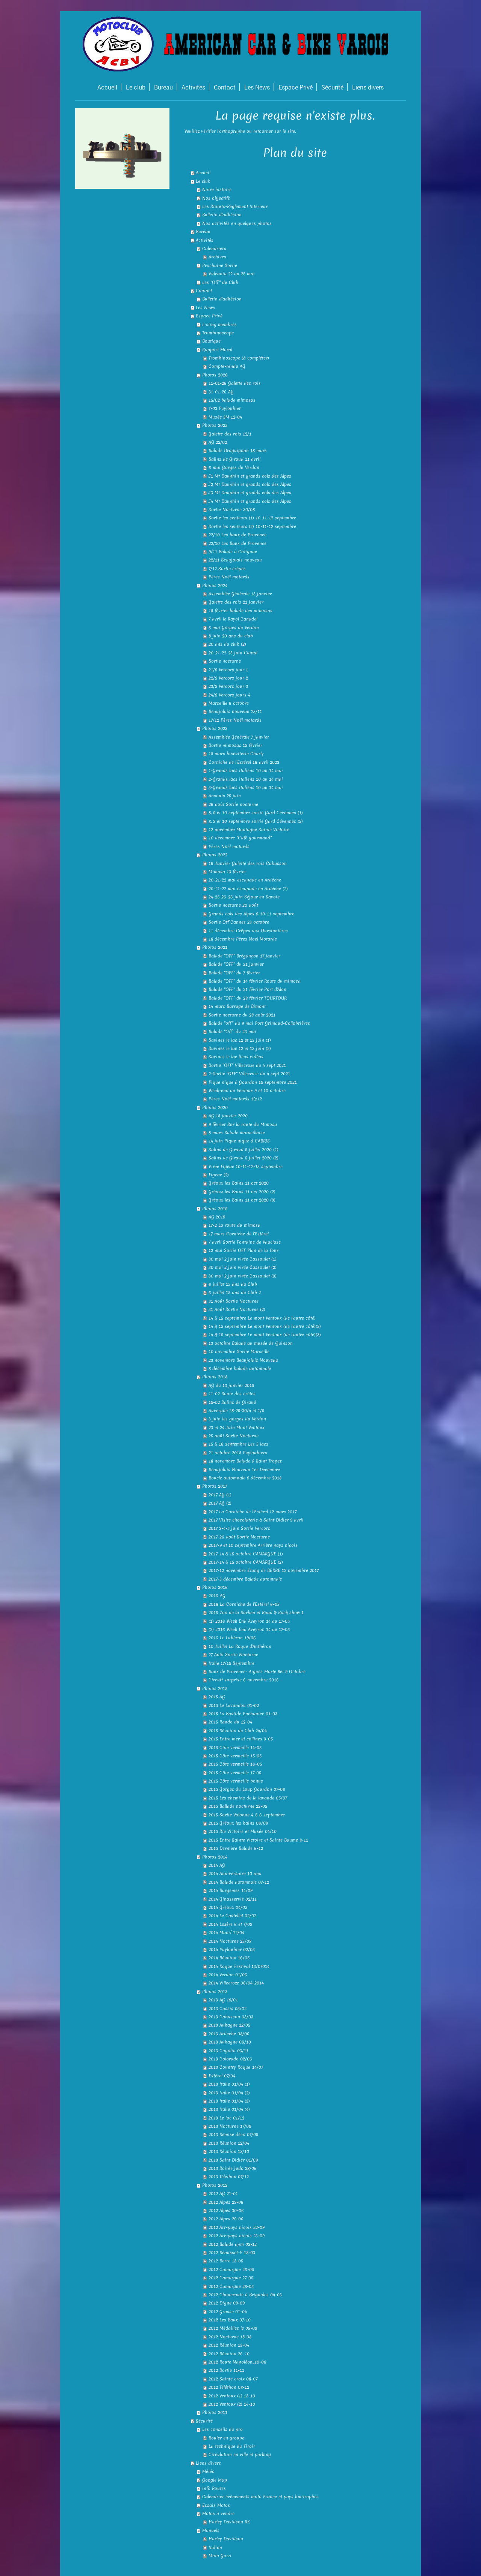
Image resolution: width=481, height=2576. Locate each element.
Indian (215, 2547)
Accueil (203, 173)
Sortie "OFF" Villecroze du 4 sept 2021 (247, 1065)
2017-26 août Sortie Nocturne (239, 1537)
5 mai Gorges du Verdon (234, 628)
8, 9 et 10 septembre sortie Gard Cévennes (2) (256, 821)
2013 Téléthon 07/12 (229, 2177)
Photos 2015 (214, 1688)
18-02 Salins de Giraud (232, 1402)
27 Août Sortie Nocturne (233, 1655)
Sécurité (204, 2421)
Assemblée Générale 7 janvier (239, 737)
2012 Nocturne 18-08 (230, 2337)
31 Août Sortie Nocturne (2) (237, 1309)
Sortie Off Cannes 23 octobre (239, 922)
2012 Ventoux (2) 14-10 (232, 2404)
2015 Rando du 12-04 (230, 1722)
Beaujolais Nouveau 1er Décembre (244, 1470)
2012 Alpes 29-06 (226, 2202)
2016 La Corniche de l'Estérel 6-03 (244, 1604)
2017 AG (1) (220, 1495)
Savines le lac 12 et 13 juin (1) (240, 1040)
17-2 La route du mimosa (234, 1225)
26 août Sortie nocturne (233, 804)
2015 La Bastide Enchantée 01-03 (243, 1714)
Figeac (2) (219, 1175)
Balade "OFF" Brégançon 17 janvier (244, 956)
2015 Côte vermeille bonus (236, 1781)
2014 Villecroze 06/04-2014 (236, 1983)
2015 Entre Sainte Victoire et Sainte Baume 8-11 (258, 1840)
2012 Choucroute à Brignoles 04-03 (245, 2295)
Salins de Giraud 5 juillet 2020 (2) (243, 1158)
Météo (208, 2471)
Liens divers (208, 2463)
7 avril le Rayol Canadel (233, 619)
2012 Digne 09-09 (227, 2303)
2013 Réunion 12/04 (229, 2143)
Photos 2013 (214, 1992)
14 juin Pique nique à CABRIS (239, 1141)
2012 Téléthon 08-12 (229, 2387)
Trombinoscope (218, 333)
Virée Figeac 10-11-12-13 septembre (246, 1167)
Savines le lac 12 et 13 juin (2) (240, 1048)
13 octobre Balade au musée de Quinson (251, 1343)
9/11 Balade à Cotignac (233, 552)
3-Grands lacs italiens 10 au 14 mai (246, 787)
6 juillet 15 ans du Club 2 (235, 1293)
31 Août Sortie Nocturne (234, 1301)
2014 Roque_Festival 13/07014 (239, 1966)
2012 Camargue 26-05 (231, 2270)
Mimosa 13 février (227, 872)
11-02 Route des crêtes (232, 1394)
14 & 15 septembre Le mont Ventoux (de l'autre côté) (262, 1318)
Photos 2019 (214, 1209)
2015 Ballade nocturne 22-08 (238, 1806)
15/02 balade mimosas (232, 400)
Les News (205, 308)
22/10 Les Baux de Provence (237, 543)
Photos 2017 (214, 1486)
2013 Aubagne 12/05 (229, 2025)
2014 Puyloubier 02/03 (232, 1949)
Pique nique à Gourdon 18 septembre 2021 (253, 1082)
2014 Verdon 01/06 (228, 1975)
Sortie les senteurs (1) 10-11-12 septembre (252, 518)
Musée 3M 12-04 (225, 417)
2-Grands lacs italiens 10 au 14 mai (246, 779)
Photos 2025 (214, 425)
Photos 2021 (214, 947)
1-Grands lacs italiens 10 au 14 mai (246, 771)
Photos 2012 (214, 2185)
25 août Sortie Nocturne (234, 1436)
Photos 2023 (214, 728)
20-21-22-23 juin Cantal (233, 653)
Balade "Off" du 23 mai (232, 1032)
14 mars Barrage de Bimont (237, 1006)
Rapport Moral (217, 350)
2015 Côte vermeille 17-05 (235, 1773)
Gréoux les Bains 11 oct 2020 (239, 1183)
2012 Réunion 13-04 (229, 2345)
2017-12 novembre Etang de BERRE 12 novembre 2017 (264, 1570)
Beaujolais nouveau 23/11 (235, 711)
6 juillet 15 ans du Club (233, 1284)
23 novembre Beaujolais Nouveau (243, 1360)
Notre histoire (216, 190)
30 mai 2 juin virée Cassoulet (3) (243, 1276)
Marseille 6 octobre (229, 703)
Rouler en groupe (226, 2438)
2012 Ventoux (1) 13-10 (232, 2396)
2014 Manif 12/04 (226, 1933)
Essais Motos (216, 2505)
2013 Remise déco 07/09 (233, 2134)
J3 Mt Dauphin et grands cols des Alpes (250, 493)
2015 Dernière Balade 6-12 (236, 1848)
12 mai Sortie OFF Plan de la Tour (243, 1250)
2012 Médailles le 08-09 (233, 2328)
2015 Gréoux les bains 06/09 (238, 1823)
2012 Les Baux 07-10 (230, 2320)
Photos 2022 (214, 855)
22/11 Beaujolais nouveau (235, 560)
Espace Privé (209, 316)
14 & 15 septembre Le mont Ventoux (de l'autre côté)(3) (265, 1335)
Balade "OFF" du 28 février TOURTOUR (248, 998)
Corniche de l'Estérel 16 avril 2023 (244, 762)
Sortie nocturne (225, 661)
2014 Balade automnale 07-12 (239, 1882)
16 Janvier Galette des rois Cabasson (248, 863)
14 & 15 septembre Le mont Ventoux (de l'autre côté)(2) (265, 1326)
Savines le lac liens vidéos (236, 1057)
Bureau (203, 232)
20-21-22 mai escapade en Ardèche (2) (248, 889)
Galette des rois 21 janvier (236, 602)
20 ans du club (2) (227, 644)
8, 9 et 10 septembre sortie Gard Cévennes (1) (256, 813)
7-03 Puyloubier (225, 408)
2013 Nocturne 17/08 (230, 2126)
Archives (217, 257)
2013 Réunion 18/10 (229, 2151)
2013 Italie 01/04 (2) (229, 2093)
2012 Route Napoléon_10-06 (237, 2362)
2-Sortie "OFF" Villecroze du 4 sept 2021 (249, 1074)
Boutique (211, 341)
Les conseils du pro (222, 2429)
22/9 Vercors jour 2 (228, 678)
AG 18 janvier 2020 (228, 1116)
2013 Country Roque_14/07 (236, 2067)
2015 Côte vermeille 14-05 (235, 1748)
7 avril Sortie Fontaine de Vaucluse (245, 1242)
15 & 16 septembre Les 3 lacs (238, 1444)
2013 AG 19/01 (223, 2000)
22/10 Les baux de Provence (237, 535)
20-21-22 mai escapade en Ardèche (245, 880)
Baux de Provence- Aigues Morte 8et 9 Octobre (257, 1672)
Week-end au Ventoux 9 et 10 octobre (247, 1091)
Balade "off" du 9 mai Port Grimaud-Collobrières (259, 1023)
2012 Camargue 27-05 (231, 2278)
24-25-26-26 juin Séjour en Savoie (244, 897)
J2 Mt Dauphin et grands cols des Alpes (250, 484)
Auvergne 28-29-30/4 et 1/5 (236, 1411)
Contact (204, 291)
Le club (203, 181)
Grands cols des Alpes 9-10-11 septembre (251, 914)
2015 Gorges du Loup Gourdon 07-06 (247, 1789)
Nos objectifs (216, 198)
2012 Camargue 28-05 (231, 2286)
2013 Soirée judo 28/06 (233, 2168)
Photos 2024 (214, 586)
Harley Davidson (226, 2539)
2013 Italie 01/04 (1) (229, 2084)
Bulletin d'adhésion (222, 215)
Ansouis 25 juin (225, 796)
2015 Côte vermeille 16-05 (235, 1764)
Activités (204, 240)
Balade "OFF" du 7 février (234, 973)
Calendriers (214, 249)
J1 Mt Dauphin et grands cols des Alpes (250, 476)
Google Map (214, 2480)
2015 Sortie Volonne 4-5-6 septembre (247, 1815)
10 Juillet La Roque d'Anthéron (240, 1646)
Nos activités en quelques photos (237, 223)
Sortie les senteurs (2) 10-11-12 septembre (252, 526)
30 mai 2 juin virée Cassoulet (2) (243, 1267)
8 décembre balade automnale (240, 1368)
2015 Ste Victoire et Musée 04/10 (243, 1831)
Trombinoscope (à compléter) (239, 358)
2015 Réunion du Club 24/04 (238, 1731)
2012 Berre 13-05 (226, 2261)
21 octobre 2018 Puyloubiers (238, 1453)
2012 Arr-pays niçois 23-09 (237, 2236)
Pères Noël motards (229, 577)
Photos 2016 (215, 1587)
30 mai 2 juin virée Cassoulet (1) (243, 1259)
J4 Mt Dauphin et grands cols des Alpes (250, 501)
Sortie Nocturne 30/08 (232, 510)
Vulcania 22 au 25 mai (232, 274)
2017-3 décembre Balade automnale (245, 1579)
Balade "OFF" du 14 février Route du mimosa (255, 981)
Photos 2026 (215, 375)
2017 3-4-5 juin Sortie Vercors (239, 1528)
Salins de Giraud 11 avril (234, 459)
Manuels (210, 2530)
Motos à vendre (218, 2514)
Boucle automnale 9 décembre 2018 (245, 1478)
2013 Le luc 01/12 (226, 2118)
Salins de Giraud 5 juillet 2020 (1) (243, 1150)
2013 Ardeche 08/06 (229, 2034)
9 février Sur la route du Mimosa (243, 1124)
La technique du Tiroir (232, 2446)
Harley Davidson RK (229, 2522)
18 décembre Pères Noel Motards (243, 939)
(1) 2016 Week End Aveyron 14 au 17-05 (249, 1621)
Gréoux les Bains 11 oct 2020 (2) (242, 1192)
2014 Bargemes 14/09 (231, 1890)
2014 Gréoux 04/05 (228, 1907)
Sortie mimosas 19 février (235, 745)
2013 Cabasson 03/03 (231, 2017)
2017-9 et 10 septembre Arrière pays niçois (253, 1545)
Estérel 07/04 (222, 2076)
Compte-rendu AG (227, 366)
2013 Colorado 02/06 (230, 2059)
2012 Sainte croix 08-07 (233, 2379)
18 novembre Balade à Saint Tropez (245, 1461)
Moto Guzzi (220, 2556)
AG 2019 (217, 1217)
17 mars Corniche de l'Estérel (239, 1234)
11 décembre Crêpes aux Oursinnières (248, 931)
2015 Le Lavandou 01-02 (234, 1705)
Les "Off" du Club (220, 282)
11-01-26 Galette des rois (235, 383)
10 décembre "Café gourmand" (240, 838)
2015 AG (217, 1697)
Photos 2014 (214, 1857)
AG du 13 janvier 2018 (231, 1385)
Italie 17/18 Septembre (231, 1663)
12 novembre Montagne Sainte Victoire (249, 830)
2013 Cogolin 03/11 (228, 2051)
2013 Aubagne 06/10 (230, 2042)
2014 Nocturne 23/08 (230, 1941)
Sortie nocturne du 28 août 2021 (242, 1015)
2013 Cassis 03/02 (228, 2009)
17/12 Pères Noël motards (235, 720)
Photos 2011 (214, 2412)
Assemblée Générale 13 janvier (240, 594)
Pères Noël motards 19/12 (235, 1099)
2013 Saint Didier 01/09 (233, 2160)
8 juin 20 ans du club (231, 636)
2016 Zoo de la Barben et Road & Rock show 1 (256, 1613)
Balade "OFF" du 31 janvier (236, 964)
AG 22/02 (218, 442)
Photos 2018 (214, 1377)
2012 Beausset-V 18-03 (232, 2253)
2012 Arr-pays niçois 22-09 (237, 2227)
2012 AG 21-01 (223, 2194)
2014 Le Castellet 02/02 (232, 1916)
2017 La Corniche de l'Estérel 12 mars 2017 (252, 1512)
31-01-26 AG (221, 392)
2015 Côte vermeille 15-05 (235, 1756)
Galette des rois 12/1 (230, 434)
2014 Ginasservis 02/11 (233, 1899)
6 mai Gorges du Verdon (234, 467)
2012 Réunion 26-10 (229, 2354)
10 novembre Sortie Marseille (239, 1352)
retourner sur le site (274, 131)
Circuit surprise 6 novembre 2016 (244, 1680)
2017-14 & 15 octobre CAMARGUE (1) (246, 1554)
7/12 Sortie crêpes (227, 569)
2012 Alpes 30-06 (226, 2210)
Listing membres (219, 325)
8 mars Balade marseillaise (237, 1133)
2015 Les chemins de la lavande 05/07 (248, 1798)
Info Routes (214, 2488)
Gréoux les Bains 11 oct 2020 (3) (242, 1200)
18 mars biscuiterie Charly (236, 754)
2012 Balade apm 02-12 (233, 2244)
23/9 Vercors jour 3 (228, 686)
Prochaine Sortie (219, 265)
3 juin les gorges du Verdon (237, 1419)
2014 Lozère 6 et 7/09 (230, 1924)
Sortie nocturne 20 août (233, 905)
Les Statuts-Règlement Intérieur (235, 206)
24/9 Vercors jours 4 (229, 695)
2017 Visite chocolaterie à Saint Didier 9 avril (256, 1520)
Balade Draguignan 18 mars (238, 451)
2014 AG (217, 1865)
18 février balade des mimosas (240, 611)
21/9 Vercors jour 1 (228, 670)
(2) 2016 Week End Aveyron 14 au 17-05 (249, 1629)
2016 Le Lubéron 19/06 (232, 1638)
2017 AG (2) (220, 1503)
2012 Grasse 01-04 (228, 2312)
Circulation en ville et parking (240, 2455)
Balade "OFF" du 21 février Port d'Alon (247, 989)
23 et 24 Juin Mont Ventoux (237, 1428)
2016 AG (217, 1596)
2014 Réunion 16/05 (229, 1958)
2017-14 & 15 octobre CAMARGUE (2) (246, 1562)
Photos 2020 (215, 1107)
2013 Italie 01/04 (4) (229, 2109)
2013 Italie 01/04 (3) (229, 2101)
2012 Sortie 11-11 (226, 2370)
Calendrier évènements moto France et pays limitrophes (260, 2497)
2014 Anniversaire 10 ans (235, 1874)
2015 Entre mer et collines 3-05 (241, 1739)
